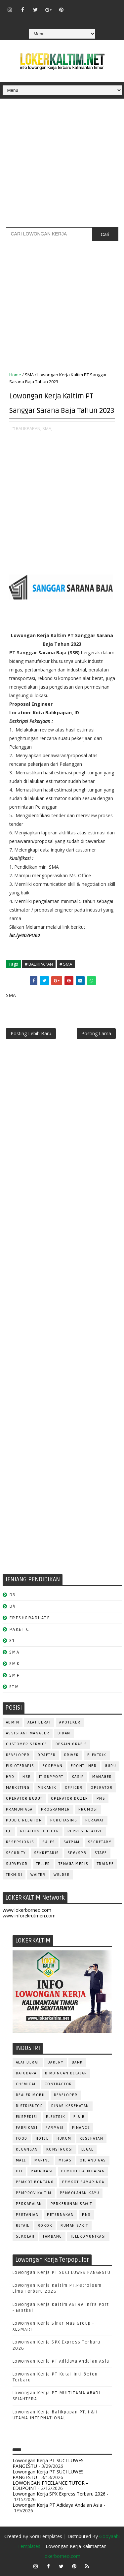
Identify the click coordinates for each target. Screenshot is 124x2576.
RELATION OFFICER (39, 1831)
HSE (26, 1776)
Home (15, 375)
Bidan (64, 1733)
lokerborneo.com (62, 2556)
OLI (19, 2171)
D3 (12, 1595)
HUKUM (64, 2138)
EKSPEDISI (27, 2116)
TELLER (43, 1863)
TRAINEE (105, 1863)
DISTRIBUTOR (29, 2105)
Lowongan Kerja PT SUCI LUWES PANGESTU (62, 2272)
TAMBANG (52, 2236)
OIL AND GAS (93, 2160)
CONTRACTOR (58, 2084)
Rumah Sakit (74, 2225)
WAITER (37, 1874)
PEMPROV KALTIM (34, 2192)
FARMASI (55, 2127)
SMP (14, 1675)
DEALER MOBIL (31, 2095)
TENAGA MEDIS (74, 1863)
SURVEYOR (17, 1863)
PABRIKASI (42, 2171)
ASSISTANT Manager (28, 1733)
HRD (10, 1776)
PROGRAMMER (55, 1809)
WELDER (62, 1874)
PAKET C (19, 1629)
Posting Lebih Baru (31, 1033)
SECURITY (16, 1852)
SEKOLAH (25, 2236)
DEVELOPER (18, 1755)
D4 (12, 1606)
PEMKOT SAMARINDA (83, 2182)
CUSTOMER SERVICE (26, 1744)
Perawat (94, 1820)
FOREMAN (53, 1765)
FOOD (21, 2138)
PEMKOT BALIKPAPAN (83, 2171)
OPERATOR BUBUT (24, 1798)
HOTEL (42, 2138)
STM (14, 1687)
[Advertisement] (62, 165)
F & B (79, 2116)
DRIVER (71, 1755)
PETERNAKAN (60, 2214)
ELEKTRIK (96, 1755)
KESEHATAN (91, 2138)
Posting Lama (96, 1033)
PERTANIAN (27, 2214)
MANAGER (102, 1776)
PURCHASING (63, 1820)
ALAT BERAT (39, 1722)
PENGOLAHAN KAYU (80, 2192)
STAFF (101, 1852)
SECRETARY (99, 1842)
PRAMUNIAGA (19, 1809)
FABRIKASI (27, 2127)
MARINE (42, 2160)
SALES (48, 1842)
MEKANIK (47, 1787)
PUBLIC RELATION (24, 1820)
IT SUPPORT (51, 1776)
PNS (101, 1798)
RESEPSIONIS (20, 1842)
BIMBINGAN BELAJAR (66, 2073)
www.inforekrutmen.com (29, 1915)
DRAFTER (47, 1755)
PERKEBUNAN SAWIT (71, 2203)
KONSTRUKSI (59, 2149)
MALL (21, 2160)
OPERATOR (101, 1787)
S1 (12, 1640)
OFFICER (74, 1787)
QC (9, 1831)
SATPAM (71, 1842)
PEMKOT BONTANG (35, 2182)
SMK (14, 1663)
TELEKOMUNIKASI (88, 2236)
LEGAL (87, 2149)
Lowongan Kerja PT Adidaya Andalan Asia (61, 2361)
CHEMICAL (26, 2084)
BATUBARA (26, 2073)
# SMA (66, 964)
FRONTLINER (84, 1765)
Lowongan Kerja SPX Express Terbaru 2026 (59, 2494)
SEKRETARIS (46, 1852)
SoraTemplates (45, 2536)
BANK (77, 2062)
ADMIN (13, 1722)
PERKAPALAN (29, 2203)
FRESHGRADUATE (29, 1618)
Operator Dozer (69, 1798)
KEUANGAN (27, 2149)
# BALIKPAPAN (39, 964)
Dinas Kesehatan (70, 2105)
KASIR (78, 1776)
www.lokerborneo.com (27, 1910)
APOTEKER (69, 1722)
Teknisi (14, 1874)
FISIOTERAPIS (20, 1765)
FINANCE (81, 2127)
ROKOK (45, 2225)
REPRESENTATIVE (85, 1831)
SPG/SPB (77, 1852)
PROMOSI (88, 1809)
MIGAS (65, 2160)
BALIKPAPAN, (28, 428)
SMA (29, 375)
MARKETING (18, 1787)
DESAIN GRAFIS (71, 1744)
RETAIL (22, 2225)
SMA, (47, 428)
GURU (110, 1765)
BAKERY (55, 2062)
